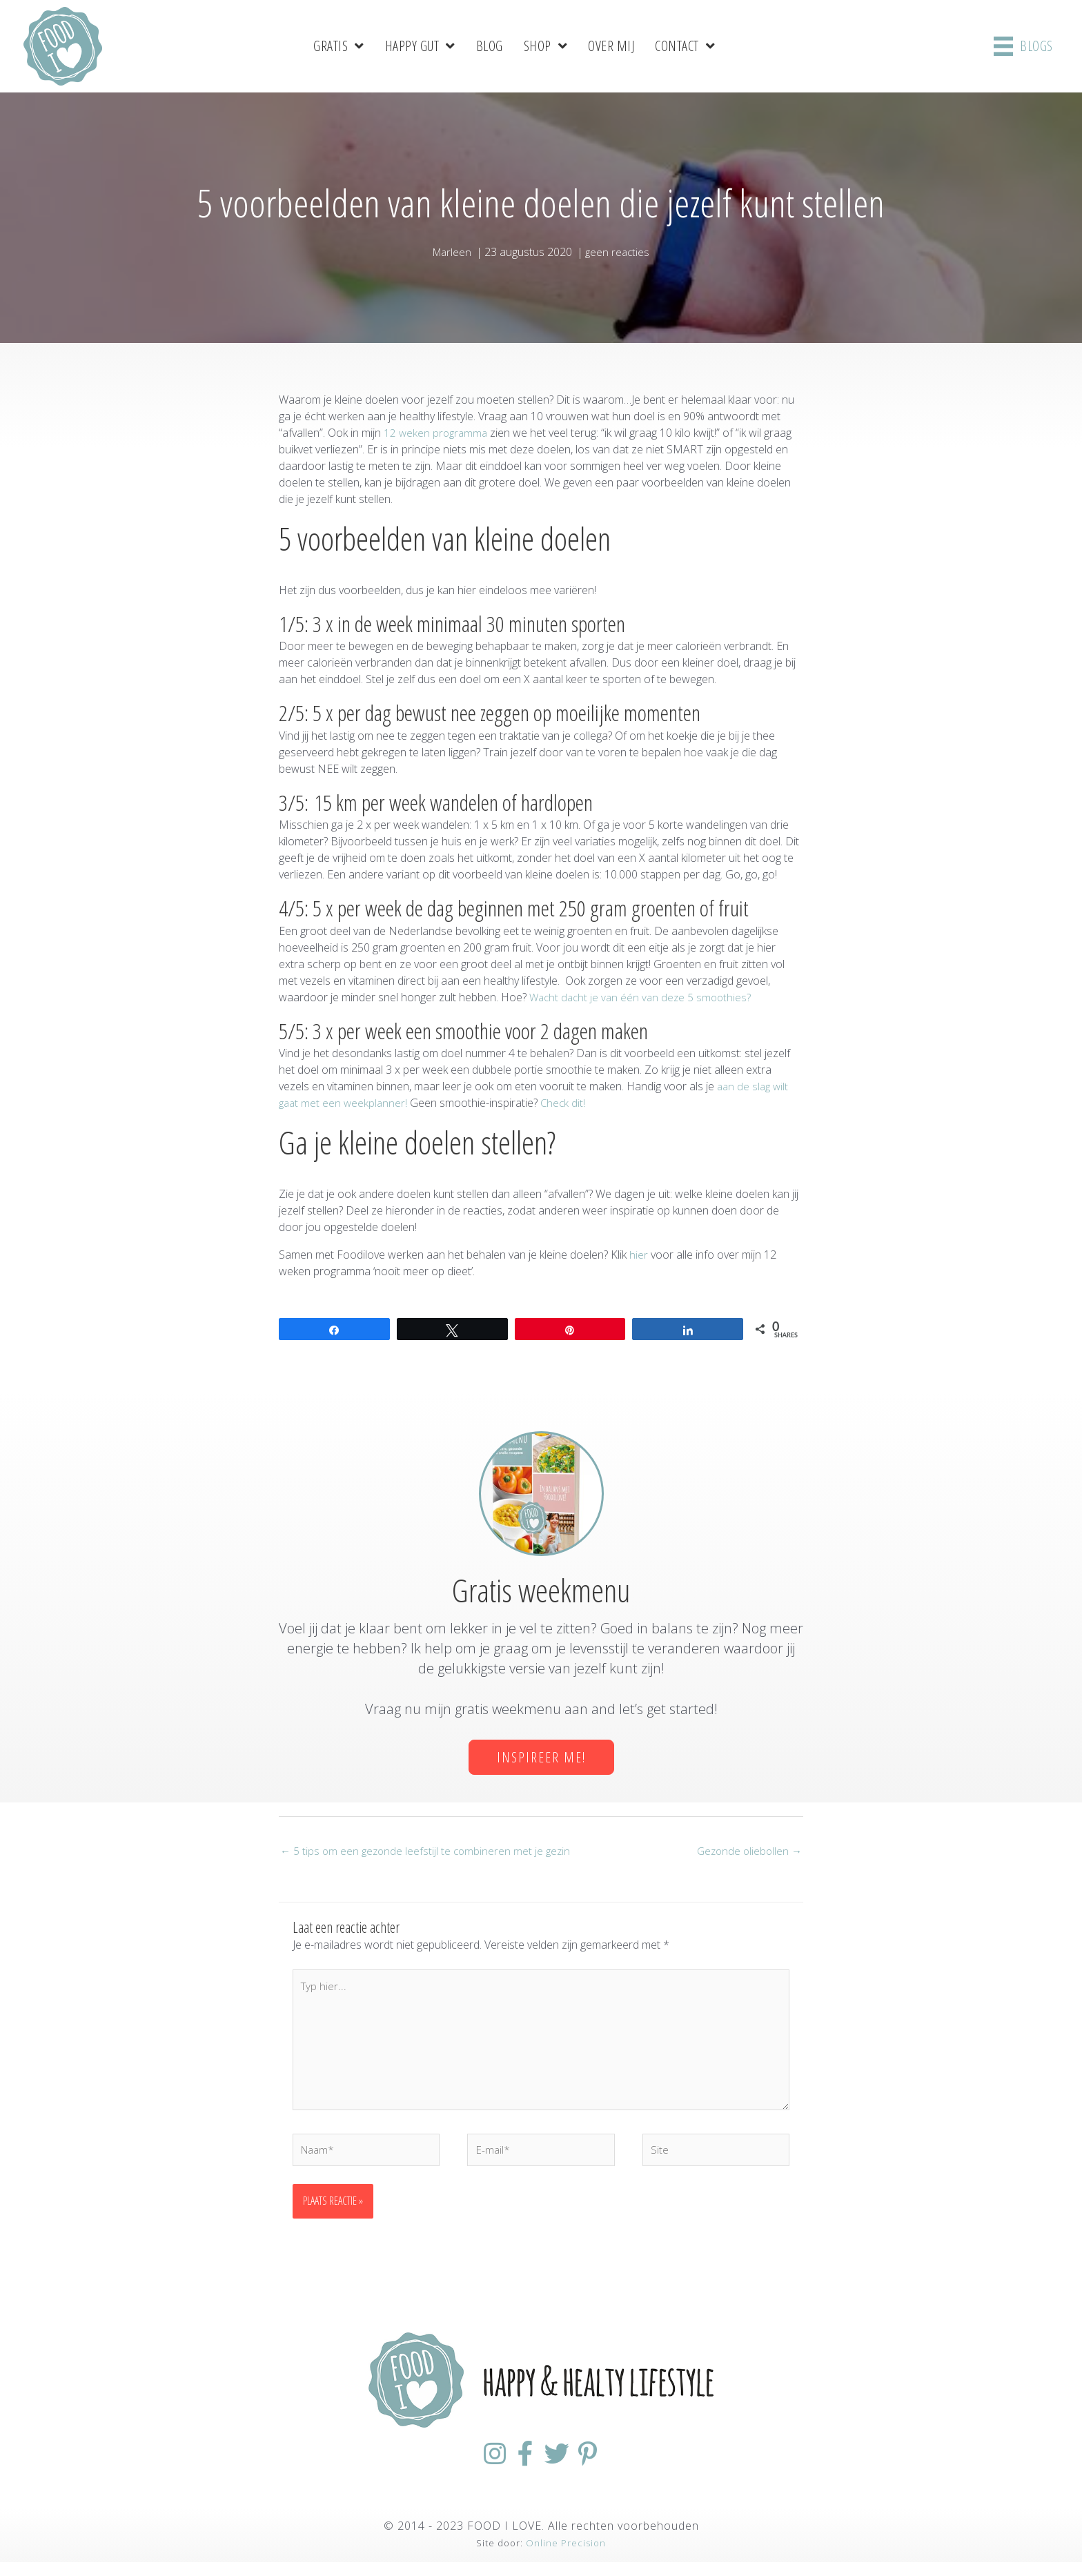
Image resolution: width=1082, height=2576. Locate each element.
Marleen (451, 250)
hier (638, 1253)
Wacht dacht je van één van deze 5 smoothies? (643, 996)
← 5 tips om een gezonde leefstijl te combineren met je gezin (428, 1851)
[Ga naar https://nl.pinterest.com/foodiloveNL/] (615, 2467)
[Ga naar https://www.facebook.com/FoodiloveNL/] (516, 2467)
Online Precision (566, 2556)
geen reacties (619, 250)
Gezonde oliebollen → (747, 1851)
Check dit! (567, 1102)
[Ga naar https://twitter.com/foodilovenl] (565, 2467)
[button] (541, 1756)
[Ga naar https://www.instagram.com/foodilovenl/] (466, 2467)
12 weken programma (437, 431)
